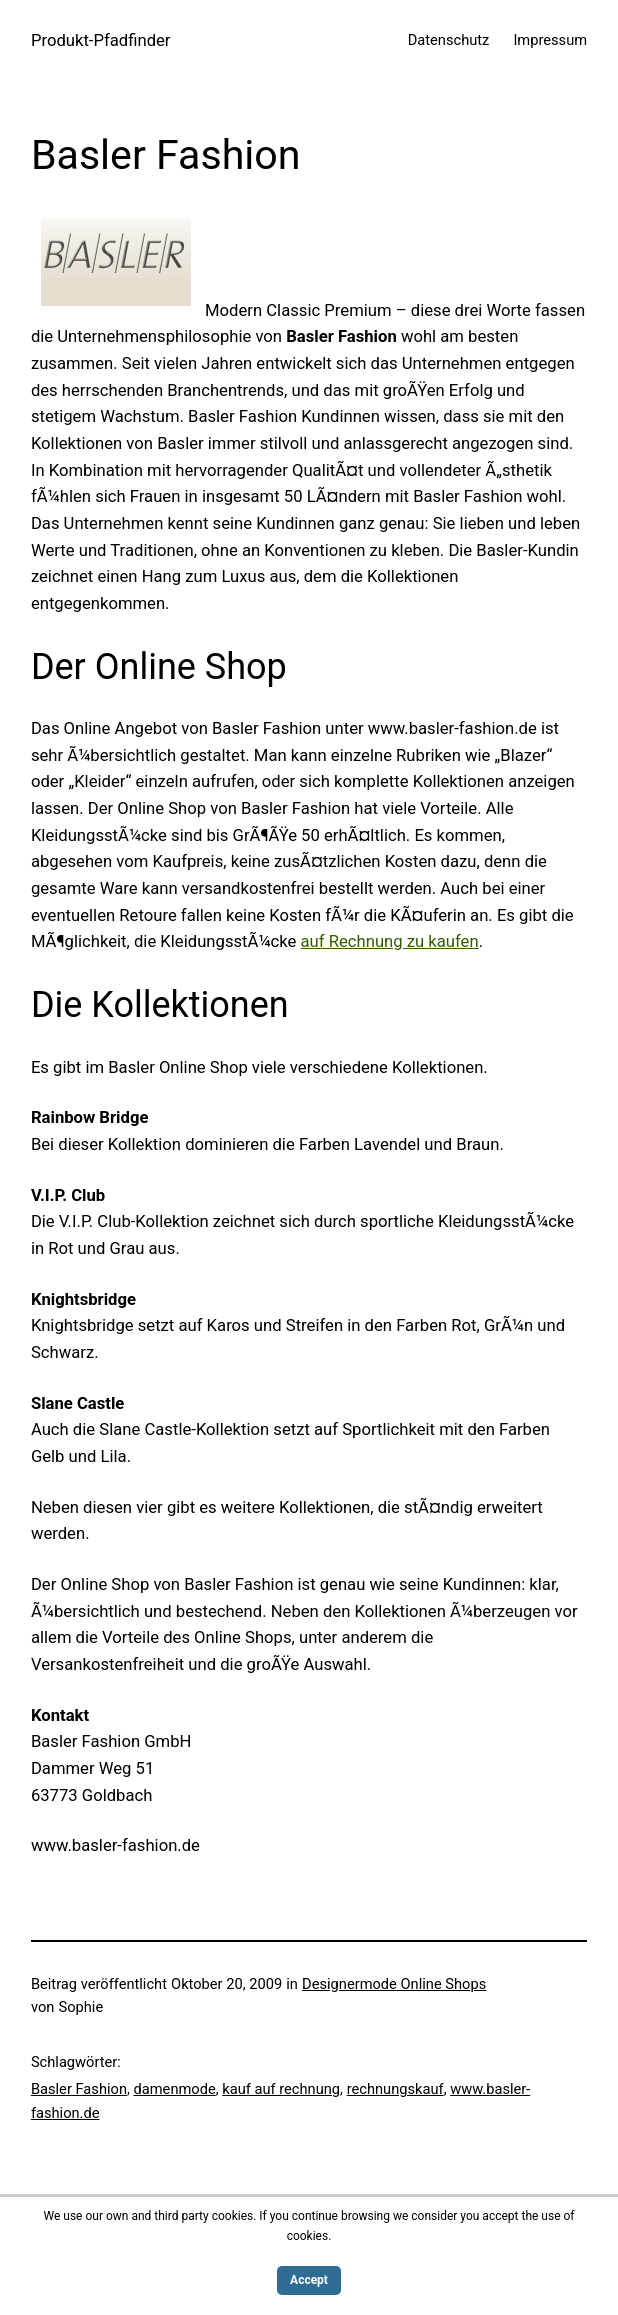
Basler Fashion (79, 2089)
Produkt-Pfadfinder (101, 40)
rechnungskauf (395, 2089)
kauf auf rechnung (281, 2089)
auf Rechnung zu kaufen (390, 941)
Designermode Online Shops (394, 1984)
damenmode (175, 2089)
